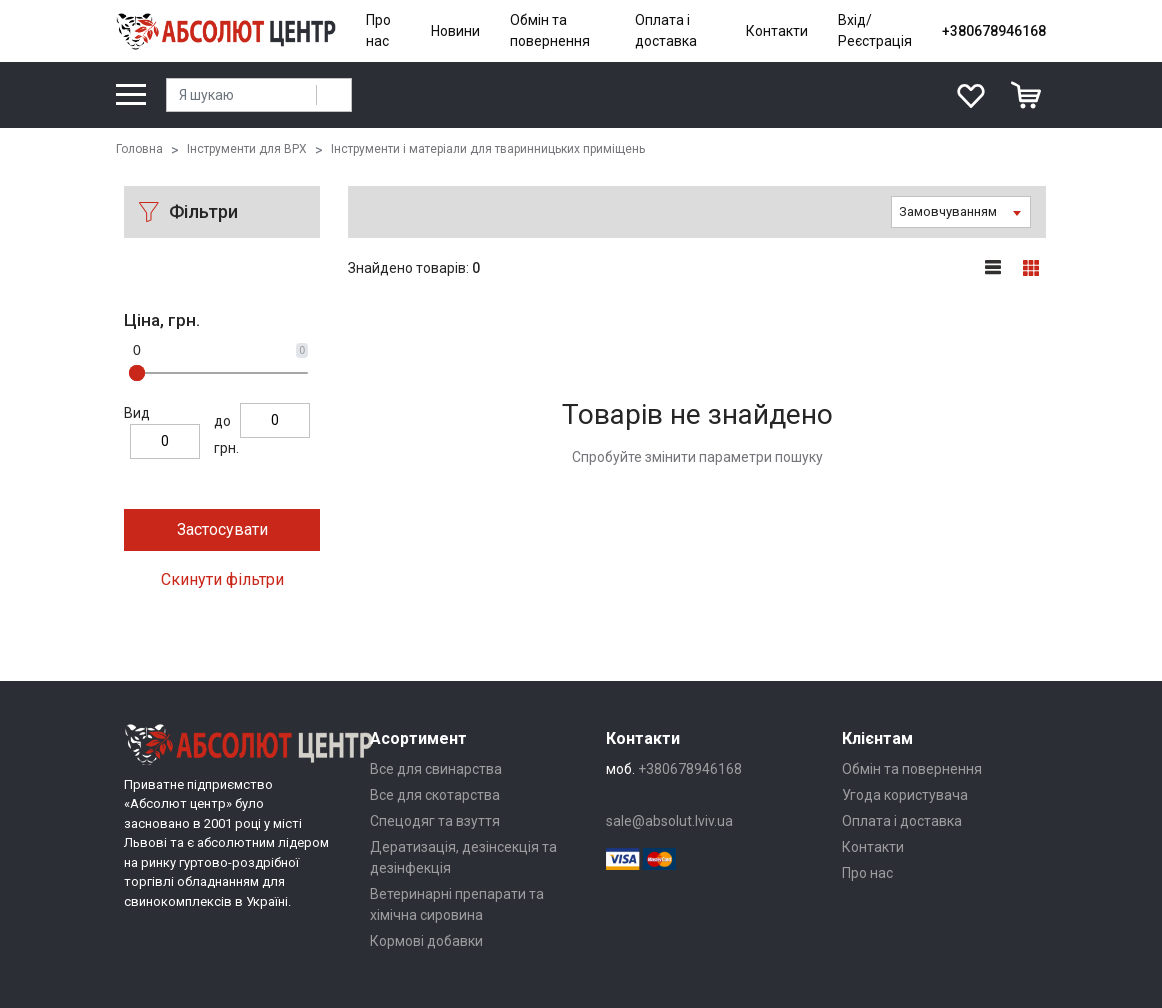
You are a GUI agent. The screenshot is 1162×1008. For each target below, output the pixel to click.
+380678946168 (994, 31)
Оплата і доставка (666, 30)
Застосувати (222, 529)
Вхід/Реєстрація (875, 30)
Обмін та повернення (550, 30)
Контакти (777, 31)
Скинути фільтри (222, 579)
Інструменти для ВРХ (247, 149)
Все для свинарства (436, 769)
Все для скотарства (435, 795)
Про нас (378, 30)
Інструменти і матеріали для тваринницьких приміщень (488, 149)
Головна (139, 149)
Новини (455, 31)
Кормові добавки (426, 941)
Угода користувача (905, 795)
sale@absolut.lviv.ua (669, 821)
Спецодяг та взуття (435, 821)
